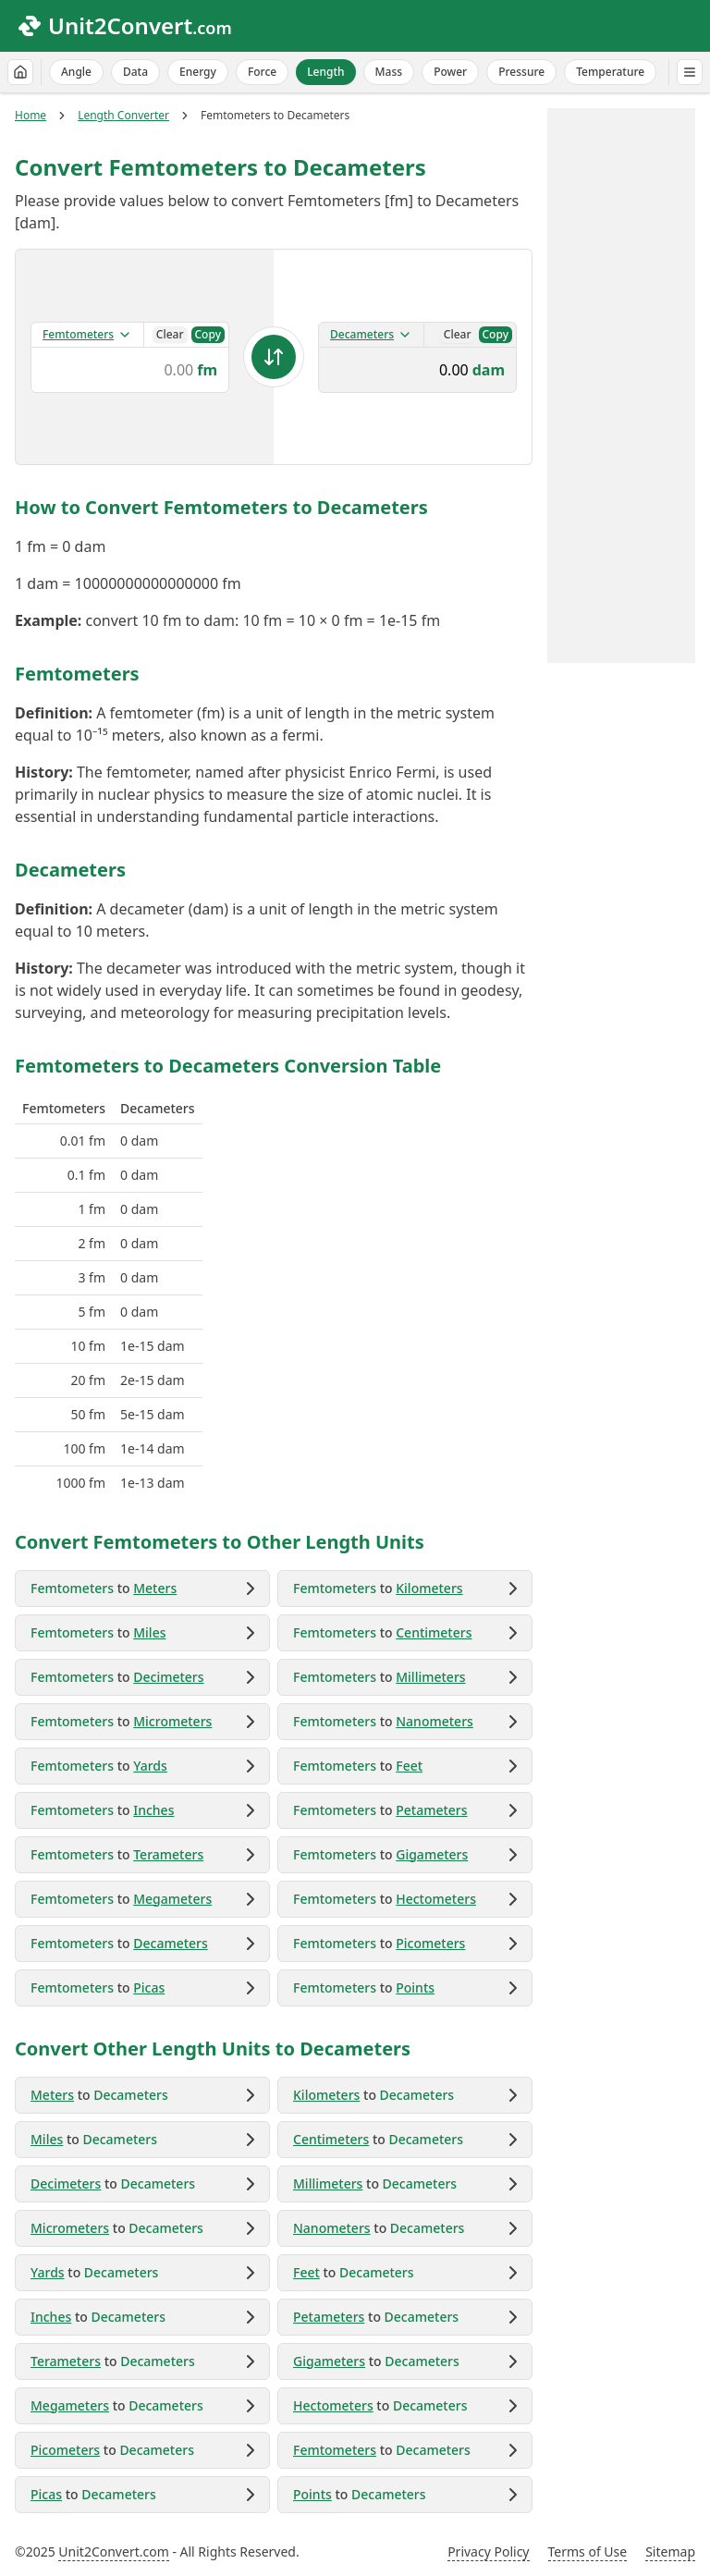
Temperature (610, 72)
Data (135, 72)
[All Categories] (690, 72)
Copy (208, 334)
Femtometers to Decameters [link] (275, 115)
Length (325, 72)
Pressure (521, 72)
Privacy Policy (488, 2551)
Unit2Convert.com (113, 2551)
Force (262, 72)
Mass (389, 72)
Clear (170, 334)
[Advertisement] (621, 385)
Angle (76, 72)
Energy (197, 72)
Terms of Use (588, 2551)
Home (30, 115)
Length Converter (123, 115)
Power (450, 72)
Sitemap (670, 2551)
